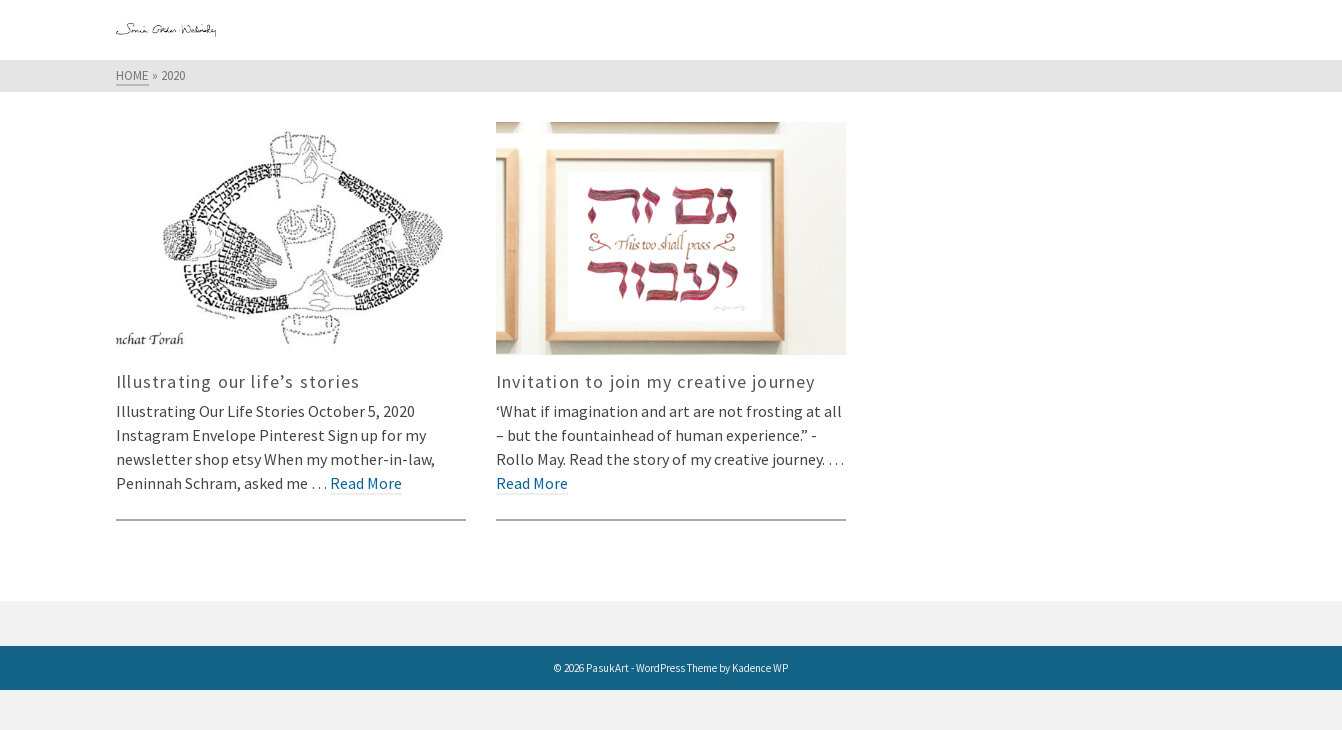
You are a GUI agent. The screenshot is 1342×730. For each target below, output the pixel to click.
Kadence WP (760, 668)
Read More (366, 483)
